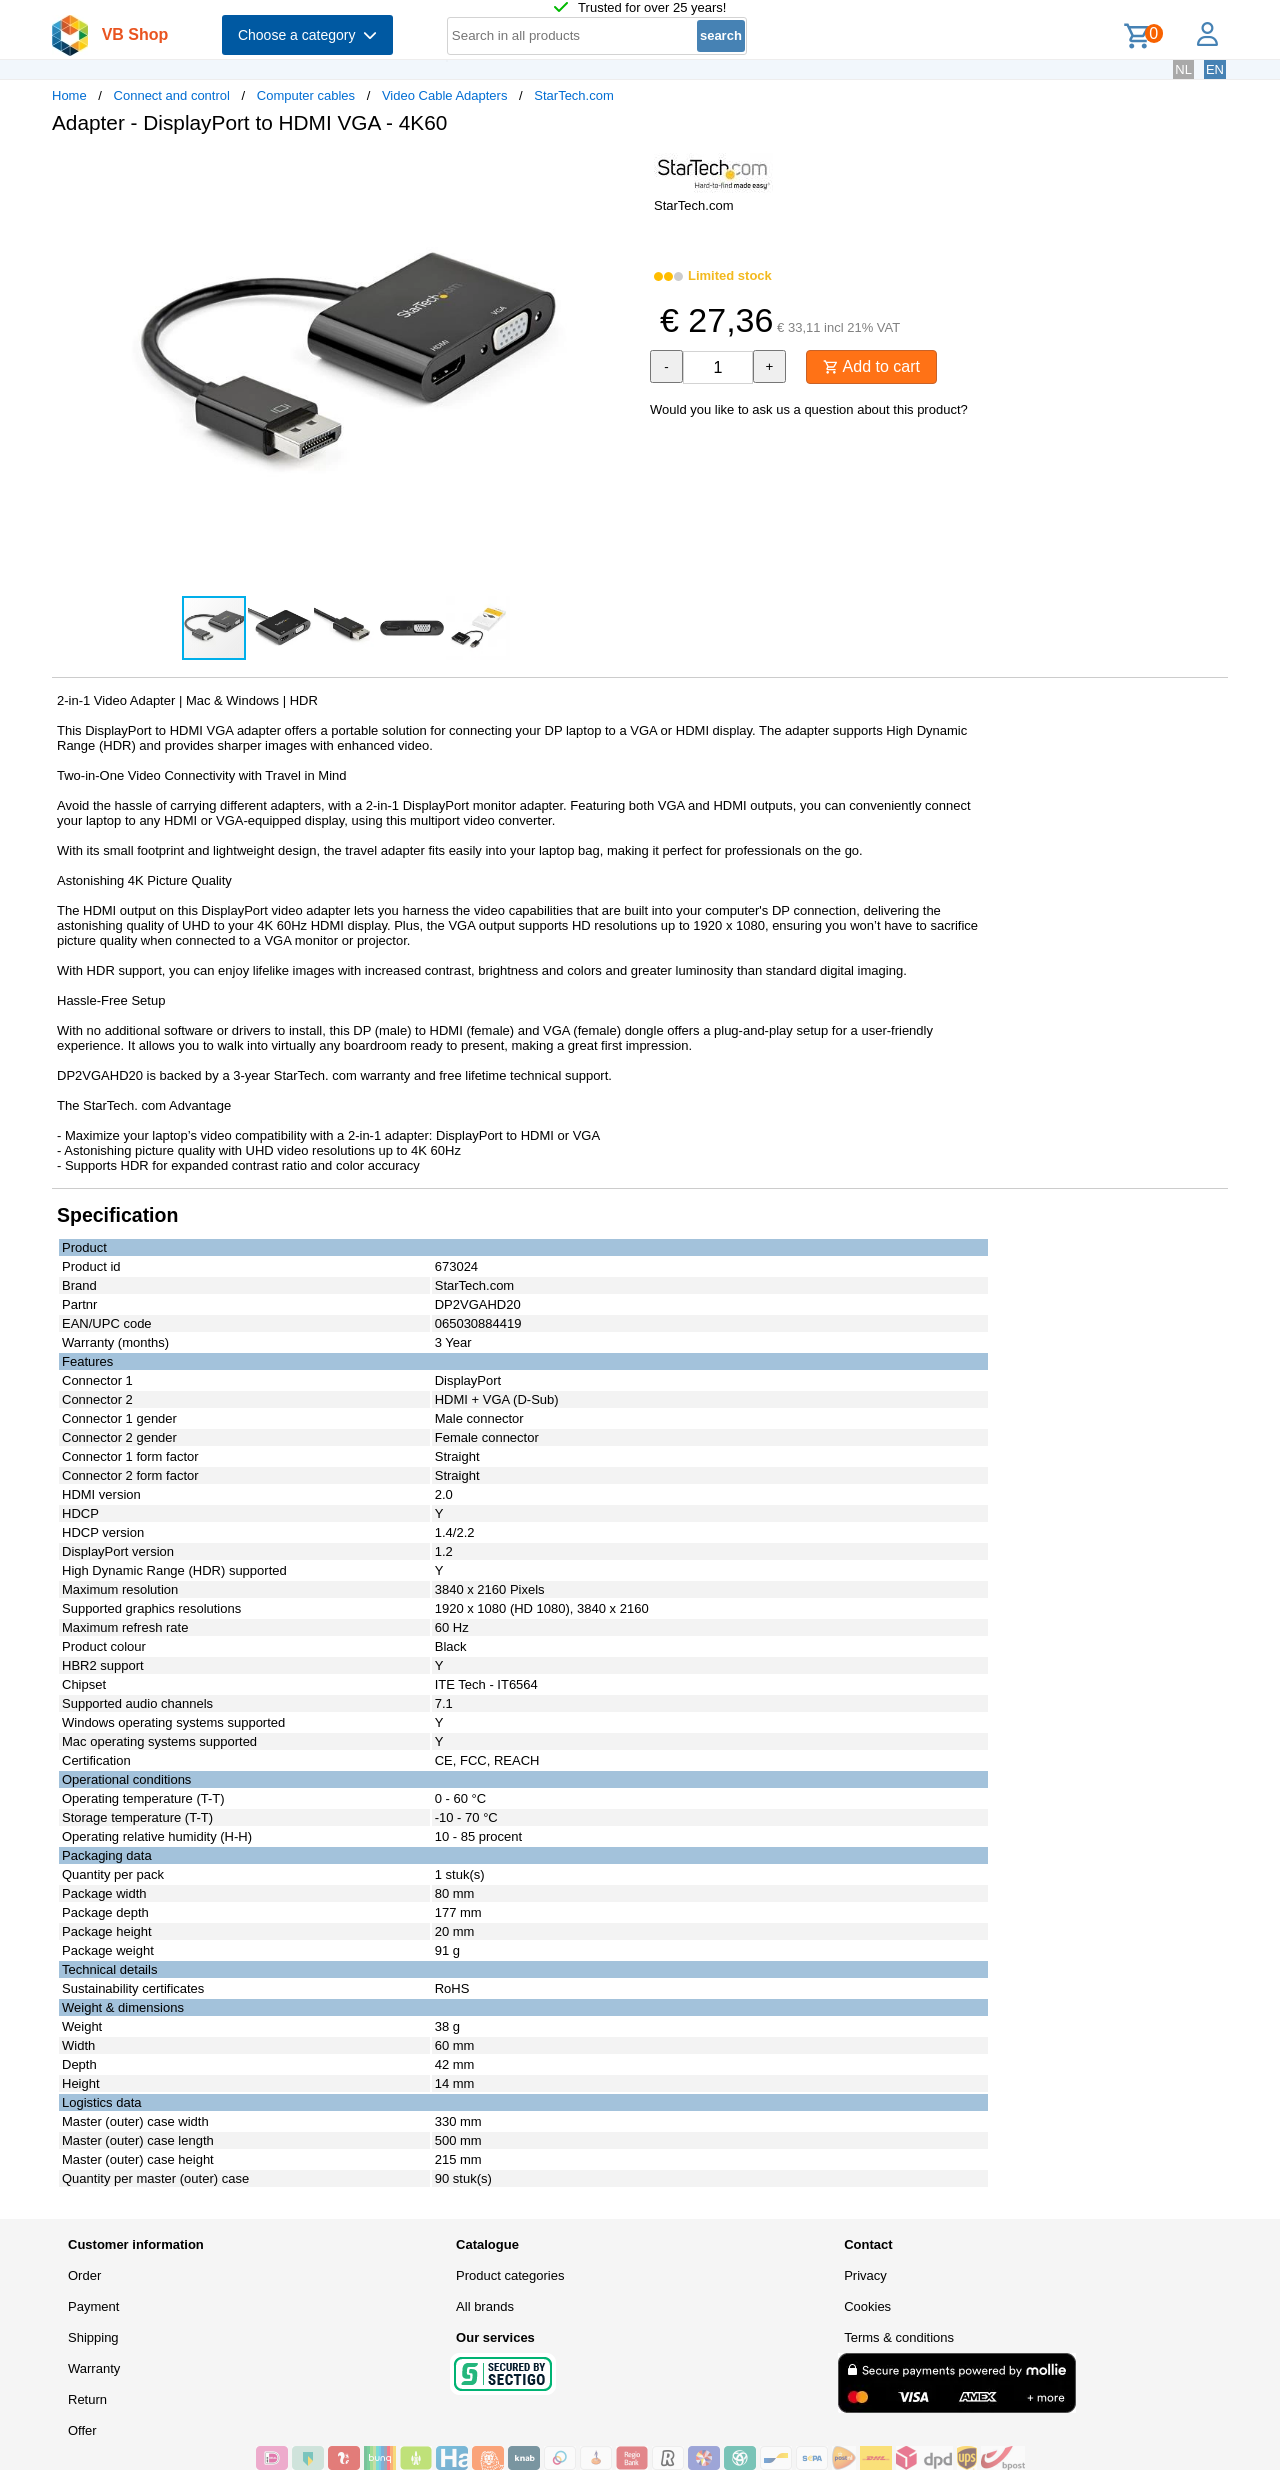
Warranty (94, 2368)
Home (69, 95)
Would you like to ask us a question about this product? (809, 409)
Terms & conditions (899, 2337)
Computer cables (306, 95)
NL (1183, 69)
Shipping (93, 2337)
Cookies (867, 2306)
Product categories (510, 2275)
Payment (93, 2306)
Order (84, 2275)
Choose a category (307, 35)
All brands (485, 2306)
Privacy (865, 2275)
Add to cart (871, 366)
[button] (622, 171)
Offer (82, 2430)
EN (1215, 69)
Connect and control (172, 95)
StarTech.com (573, 95)
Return (87, 2399)
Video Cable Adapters (445, 95)
